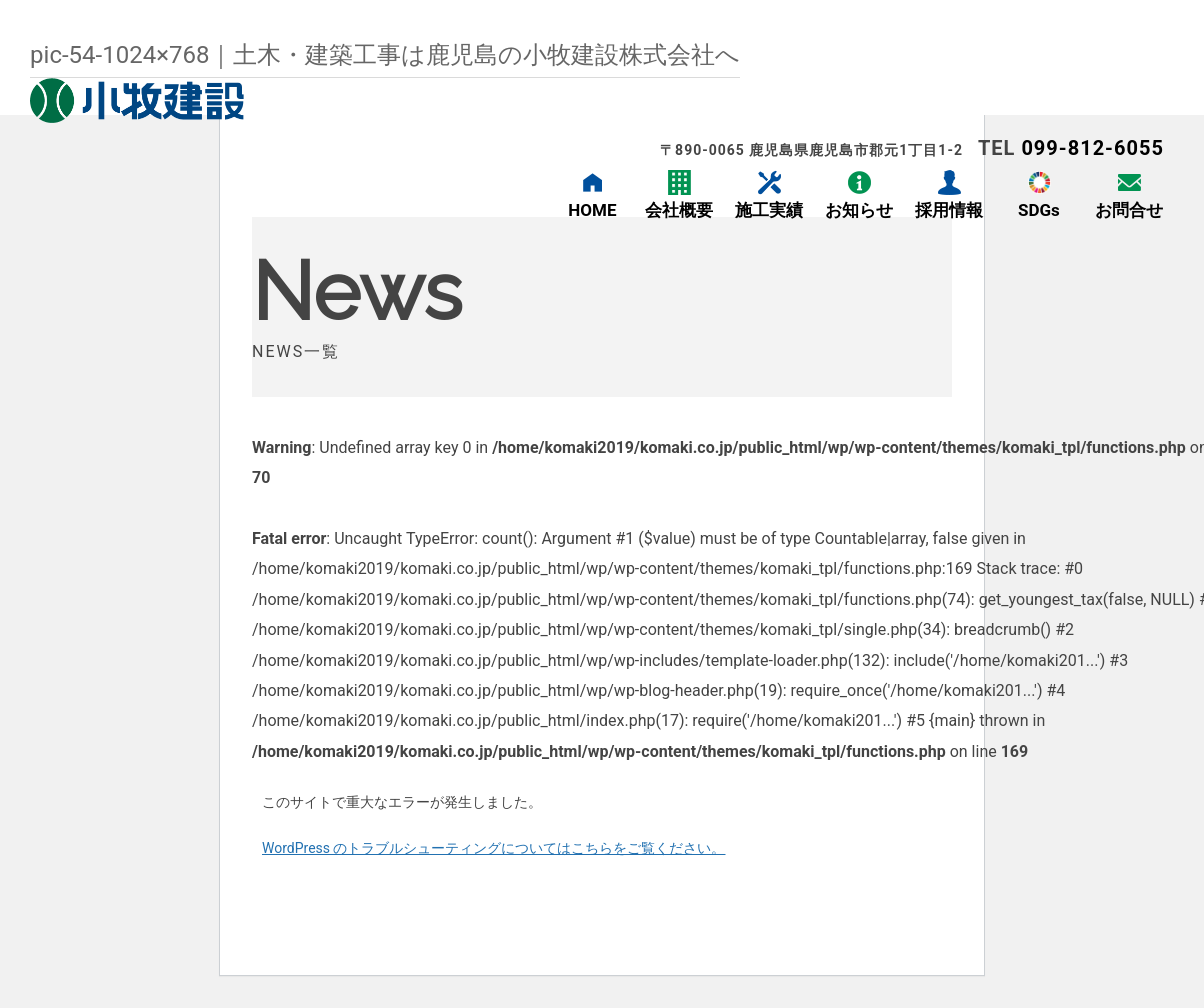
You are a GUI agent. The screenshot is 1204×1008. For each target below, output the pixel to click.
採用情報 (949, 210)
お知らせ (859, 210)
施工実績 (769, 210)
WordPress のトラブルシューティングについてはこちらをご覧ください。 (494, 848)
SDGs (1039, 210)
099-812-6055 (1092, 148)
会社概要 (679, 210)
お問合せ (1129, 210)
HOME (592, 210)
